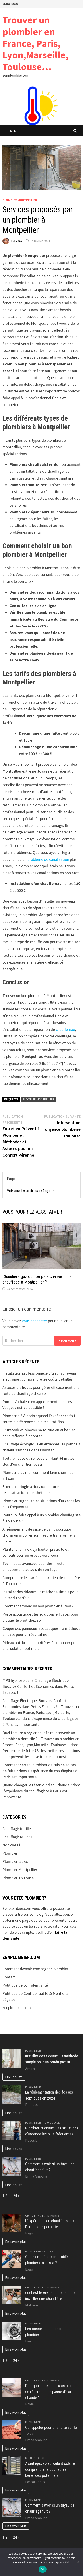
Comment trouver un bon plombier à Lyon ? (37, 1606)
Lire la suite (14, 2077)
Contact (9, 1977)
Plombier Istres (15, 1861)
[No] (77, 2562)
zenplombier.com (16, 2007)
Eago (19, 241)
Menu (12, 131)
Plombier (9, 1853)
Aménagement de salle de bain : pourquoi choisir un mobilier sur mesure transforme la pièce (38, 1535)
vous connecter (34, 1320)
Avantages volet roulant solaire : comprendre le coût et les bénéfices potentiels (51, 2469)
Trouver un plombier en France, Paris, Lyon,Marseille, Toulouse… (35, 43)
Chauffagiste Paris (17, 1836)
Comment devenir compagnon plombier (35, 1968)
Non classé (11, 1844)
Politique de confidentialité (25, 1985)
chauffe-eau (65, 1029)
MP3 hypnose (13, 1680)
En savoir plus (15, 2241)
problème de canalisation (48, 859)
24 (15, 2195)
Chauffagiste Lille (16, 1828)
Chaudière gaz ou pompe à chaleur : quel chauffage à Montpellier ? (37, 1279)
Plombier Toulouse (18, 1877)
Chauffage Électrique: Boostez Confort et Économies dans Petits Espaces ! (38, 1686)
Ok (42, 2569)
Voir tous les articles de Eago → (31, 1190)
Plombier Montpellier (19, 200)
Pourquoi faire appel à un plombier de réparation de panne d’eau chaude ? (52, 2391)
